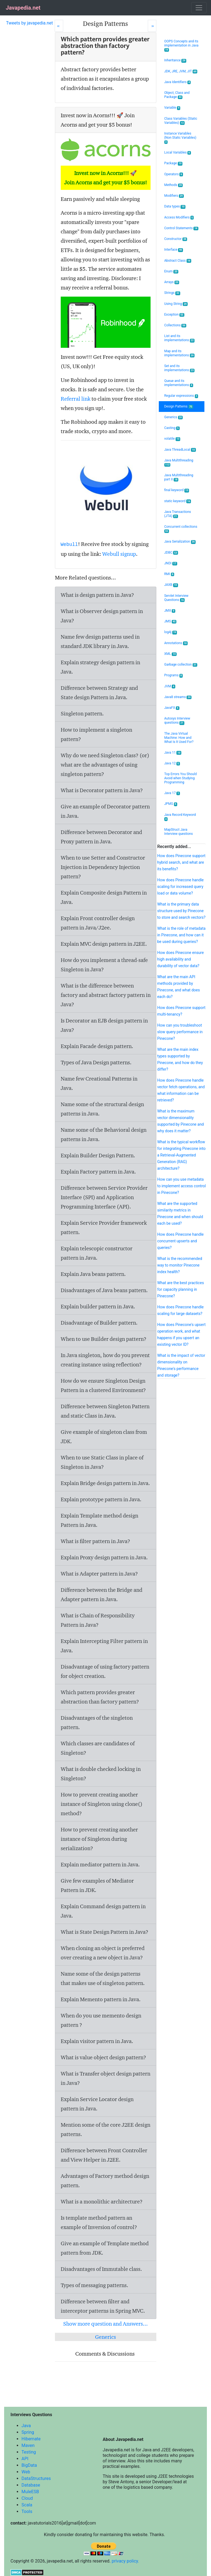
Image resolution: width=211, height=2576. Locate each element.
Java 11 (172, 753)
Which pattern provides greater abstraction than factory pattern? (100, 1697)
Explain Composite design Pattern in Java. (104, 897)
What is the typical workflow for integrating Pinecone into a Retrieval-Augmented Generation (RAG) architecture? (181, 1155)
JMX (169, 611)
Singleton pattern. (82, 713)
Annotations (176, 643)
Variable (172, 108)
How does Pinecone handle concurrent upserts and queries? (180, 1241)
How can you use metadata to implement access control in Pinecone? (181, 1186)
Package (173, 163)
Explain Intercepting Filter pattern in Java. (104, 1646)
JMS (170, 621)
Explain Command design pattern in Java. (103, 1911)
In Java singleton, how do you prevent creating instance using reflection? (105, 1360)
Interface (173, 250)
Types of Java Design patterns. (96, 1062)
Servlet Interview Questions (176, 598)
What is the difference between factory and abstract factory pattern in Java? (106, 995)
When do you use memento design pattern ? (101, 2020)
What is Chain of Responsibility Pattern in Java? (98, 1620)
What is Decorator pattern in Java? (102, 790)
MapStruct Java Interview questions (178, 832)
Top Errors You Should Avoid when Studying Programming (180, 778)
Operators (173, 174)
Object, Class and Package (177, 95)
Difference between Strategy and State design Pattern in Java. (99, 693)
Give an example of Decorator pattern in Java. (105, 811)
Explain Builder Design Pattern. (98, 1155)
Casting (172, 428)
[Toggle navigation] (199, 7)
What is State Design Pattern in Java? (104, 1932)
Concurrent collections (180, 529)
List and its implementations (179, 338)
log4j (170, 632)
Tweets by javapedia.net (29, 23)
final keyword (176, 490)
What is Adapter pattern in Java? (99, 1573)
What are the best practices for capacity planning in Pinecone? (180, 1289)
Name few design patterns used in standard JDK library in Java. (100, 641)
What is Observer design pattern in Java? (102, 616)
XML (170, 654)
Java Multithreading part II (178, 477)
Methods (173, 185)
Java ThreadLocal (180, 450)
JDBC (171, 553)
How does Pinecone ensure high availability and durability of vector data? (180, 959)
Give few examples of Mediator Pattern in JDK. (97, 1885)
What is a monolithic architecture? (102, 2201)
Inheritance (175, 60)
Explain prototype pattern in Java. (101, 1499)
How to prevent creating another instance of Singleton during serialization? (99, 1839)
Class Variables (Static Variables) (180, 121)
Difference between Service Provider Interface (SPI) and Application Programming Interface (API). (104, 1197)
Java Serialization (180, 542)
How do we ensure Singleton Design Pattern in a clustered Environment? (103, 1385)
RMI (169, 574)
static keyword (177, 501)
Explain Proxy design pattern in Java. (104, 1557)
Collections (175, 325)
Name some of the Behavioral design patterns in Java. (103, 1134)
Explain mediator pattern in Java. (100, 1864)
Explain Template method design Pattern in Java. (99, 1520)
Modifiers (174, 196)
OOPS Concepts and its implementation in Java (181, 45)
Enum (171, 271)
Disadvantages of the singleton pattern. (97, 1722)
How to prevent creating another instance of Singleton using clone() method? (101, 1804)
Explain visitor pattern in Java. (97, 2041)
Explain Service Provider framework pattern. (104, 1227)
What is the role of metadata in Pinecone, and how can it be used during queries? (181, 935)
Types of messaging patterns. (94, 2285)
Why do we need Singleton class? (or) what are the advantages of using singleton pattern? (105, 764)
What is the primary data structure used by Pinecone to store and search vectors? (181, 911)
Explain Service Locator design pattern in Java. (97, 2104)
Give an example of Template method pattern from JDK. (105, 2248)
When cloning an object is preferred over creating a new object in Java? (103, 1953)
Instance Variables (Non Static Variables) (180, 138)
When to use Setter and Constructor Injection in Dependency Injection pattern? (103, 867)
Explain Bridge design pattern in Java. (105, 1483)
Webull (69, 544)
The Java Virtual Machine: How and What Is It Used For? (178, 738)
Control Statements (181, 228)
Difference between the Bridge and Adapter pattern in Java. (101, 1595)
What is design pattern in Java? (97, 595)
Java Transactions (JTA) (177, 514)
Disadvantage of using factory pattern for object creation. (105, 1671)
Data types (174, 206)
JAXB (171, 585)
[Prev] (59, 26)
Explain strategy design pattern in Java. (100, 667)
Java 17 (172, 793)
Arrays (171, 282)
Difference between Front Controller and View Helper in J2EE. (104, 2155)
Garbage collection (181, 665)
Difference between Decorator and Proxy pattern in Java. (101, 837)
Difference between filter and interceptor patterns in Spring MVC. (103, 2306)
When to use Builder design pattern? (103, 1339)
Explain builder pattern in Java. (98, 1306)
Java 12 (172, 763)
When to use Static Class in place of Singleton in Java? (102, 1462)
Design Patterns (178, 406)
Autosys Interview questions (177, 721)
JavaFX (171, 708)
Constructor (175, 239)
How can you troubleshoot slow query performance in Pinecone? (179, 1032)
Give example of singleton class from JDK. (104, 1437)
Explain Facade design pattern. (97, 1046)
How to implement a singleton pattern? (96, 734)
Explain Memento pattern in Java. (101, 1999)
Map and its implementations (179, 353)
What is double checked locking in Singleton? (101, 1774)
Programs (173, 675)
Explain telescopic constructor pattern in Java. (96, 1253)
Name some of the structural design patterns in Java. (102, 1109)
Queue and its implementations (178, 383)
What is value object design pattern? (103, 2057)
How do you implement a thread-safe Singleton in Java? (104, 965)
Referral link (75, 398)
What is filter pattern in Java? (95, 1541)
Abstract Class (177, 261)
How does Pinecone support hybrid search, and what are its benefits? (181, 862)
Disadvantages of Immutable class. (101, 2269)
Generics (105, 2337)
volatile (172, 439)
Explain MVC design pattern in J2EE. (104, 943)
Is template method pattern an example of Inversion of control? (99, 2222)
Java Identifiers (177, 82)
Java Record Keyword (180, 817)
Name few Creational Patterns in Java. (99, 1083)
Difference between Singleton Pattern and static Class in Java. (105, 1411)
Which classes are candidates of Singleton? (98, 1748)
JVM (169, 686)
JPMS (170, 804)
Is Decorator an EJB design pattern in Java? (104, 1025)
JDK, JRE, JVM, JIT (181, 71)
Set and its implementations (179, 368)
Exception (174, 315)
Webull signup (119, 554)
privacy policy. (125, 2561)
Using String (176, 304)
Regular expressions (181, 396)
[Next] (152, 26)
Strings (172, 293)
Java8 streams (177, 697)
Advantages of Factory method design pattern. (105, 2181)
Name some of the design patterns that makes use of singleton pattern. (103, 1978)
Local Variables (177, 153)
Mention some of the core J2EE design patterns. (105, 2129)
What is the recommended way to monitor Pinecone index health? (179, 1265)
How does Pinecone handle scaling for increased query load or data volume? (180, 886)
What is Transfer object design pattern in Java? (105, 2078)
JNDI (170, 563)
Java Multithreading (178, 462)
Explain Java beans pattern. (93, 1274)
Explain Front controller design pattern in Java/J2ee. (98, 923)
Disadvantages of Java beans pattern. (104, 1290)
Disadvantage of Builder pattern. (99, 1322)
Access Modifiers (179, 217)
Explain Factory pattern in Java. (98, 1171)
